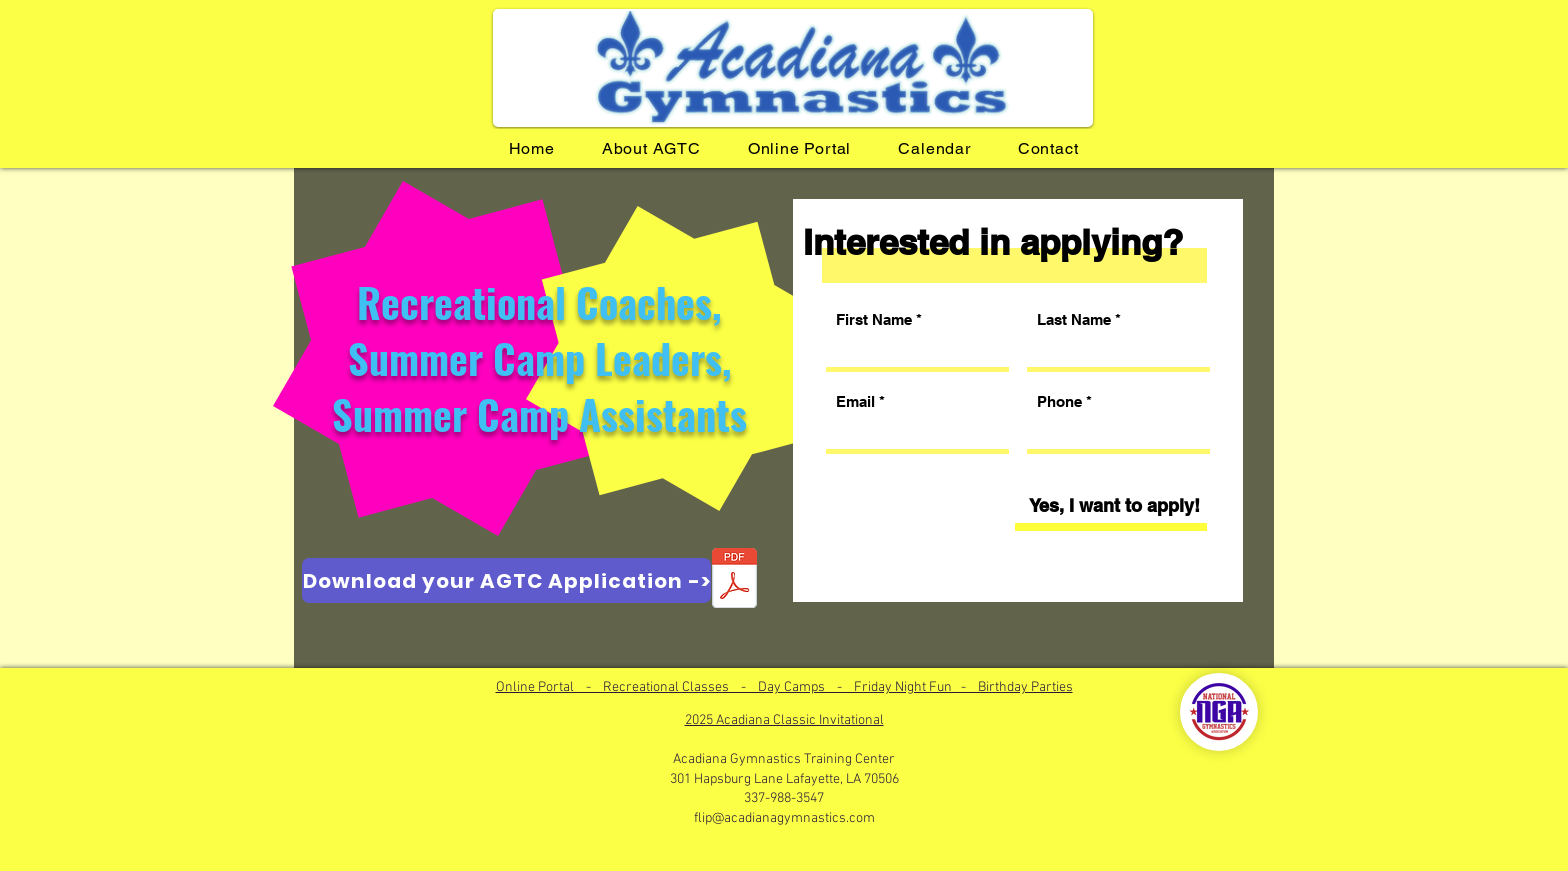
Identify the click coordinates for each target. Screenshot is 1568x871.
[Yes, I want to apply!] (1114, 506)
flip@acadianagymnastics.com (784, 818)
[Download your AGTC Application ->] (506, 580)
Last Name (1074, 319)
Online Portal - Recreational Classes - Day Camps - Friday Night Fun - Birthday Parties (784, 687)
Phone (1059, 401)
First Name (874, 319)
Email (855, 401)
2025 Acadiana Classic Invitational (784, 720)
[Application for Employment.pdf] (734, 580)
